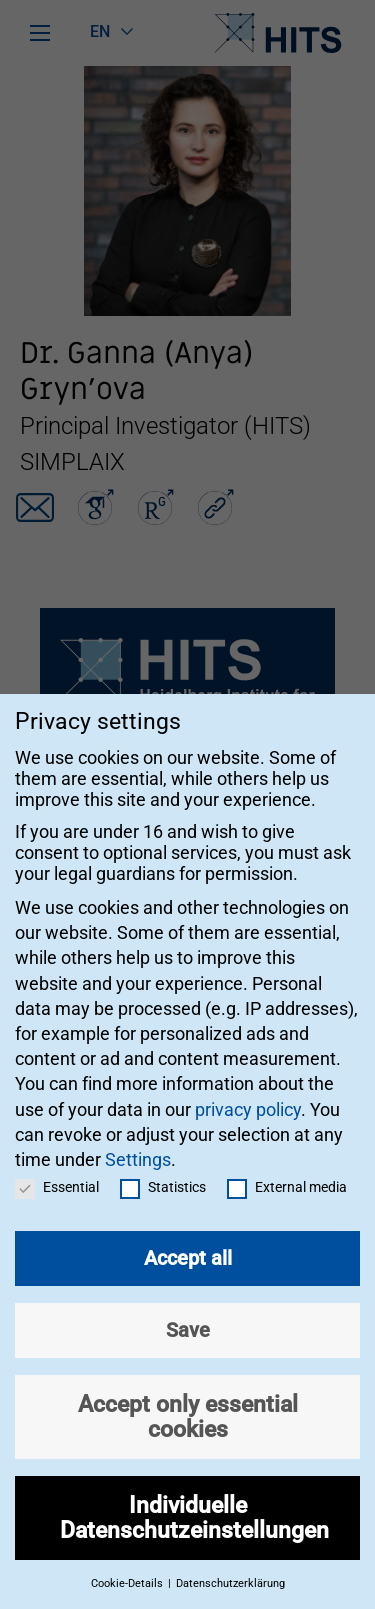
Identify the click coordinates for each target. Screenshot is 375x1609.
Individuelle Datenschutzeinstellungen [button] (194, 1499)
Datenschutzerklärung (230, 1565)
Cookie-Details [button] (128, 1565)
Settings (138, 1140)
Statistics (163, 1169)
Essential (57, 1169)
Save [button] (188, 1312)
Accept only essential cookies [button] (188, 1398)
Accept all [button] (188, 1240)
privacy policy (248, 1090)
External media (287, 1169)
